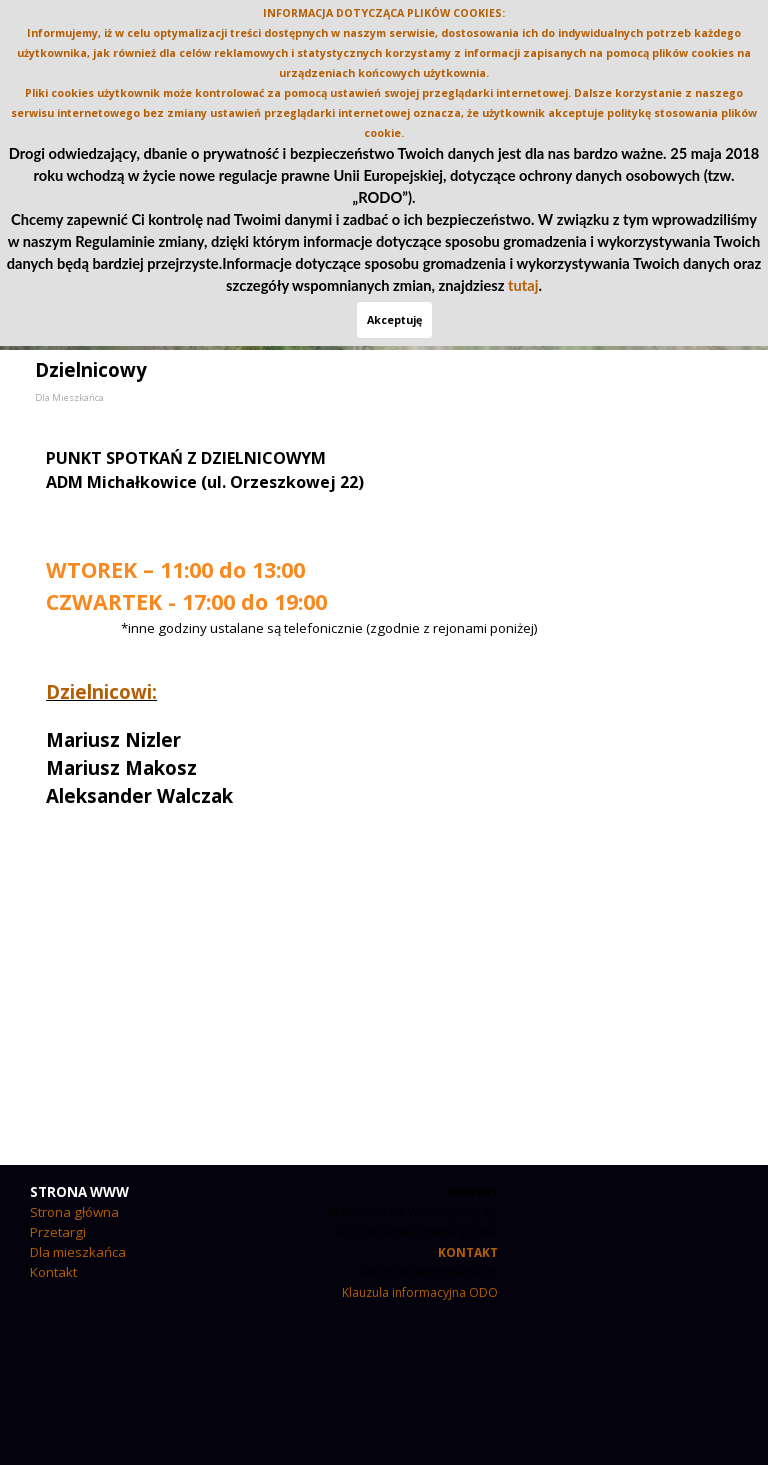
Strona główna (74, 1212)
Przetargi (58, 1232)
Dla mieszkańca (78, 1252)
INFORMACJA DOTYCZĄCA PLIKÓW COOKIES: (384, 13)
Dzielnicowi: (101, 691)
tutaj (523, 285)
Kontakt (53, 1272)
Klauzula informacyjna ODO (420, 1292)
